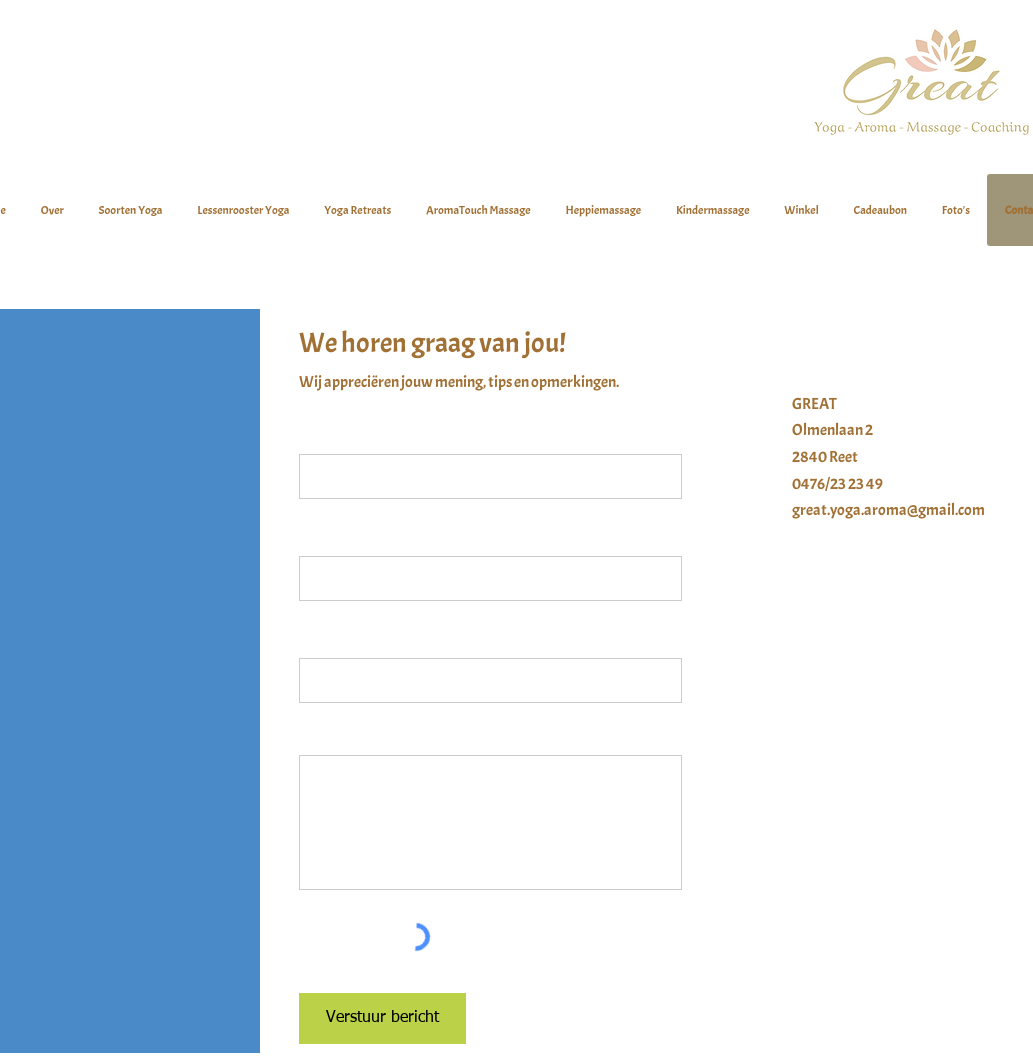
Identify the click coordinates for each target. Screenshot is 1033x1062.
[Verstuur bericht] (382, 1018)
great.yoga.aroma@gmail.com (888, 510)
